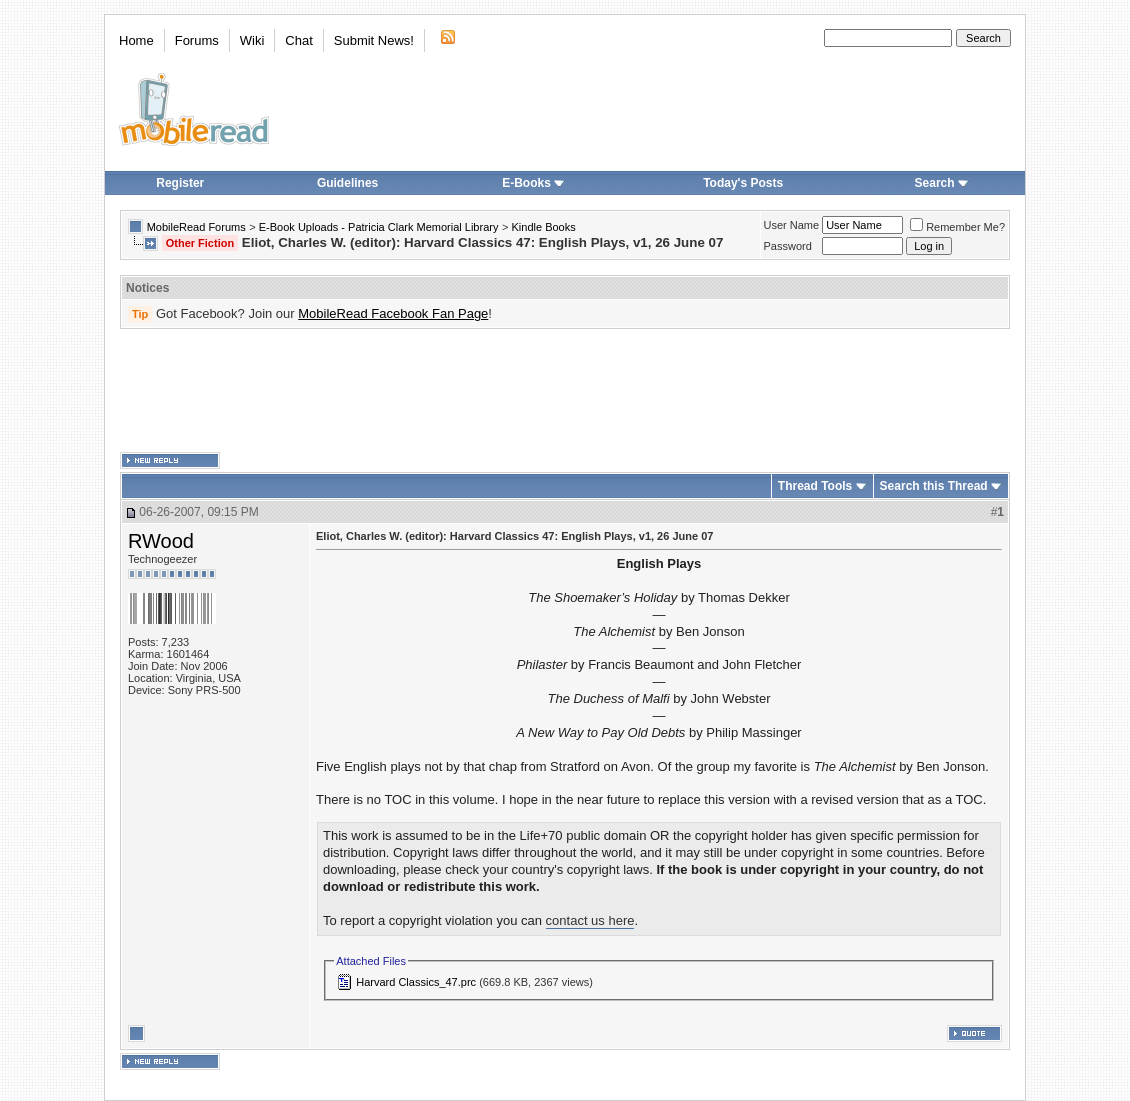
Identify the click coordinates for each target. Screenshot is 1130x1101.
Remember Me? (957, 227)
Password (788, 246)
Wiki (252, 40)
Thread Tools (815, 486)
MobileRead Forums (196, 227)
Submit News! (374, 40)
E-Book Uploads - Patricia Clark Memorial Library (379, 227)
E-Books (533, 183)
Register (180, 183)
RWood (161, 541)
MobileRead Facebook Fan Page (393, 313)
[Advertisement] (565, 391)
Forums (197, 40)
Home (136, 40)
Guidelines (347, 183)
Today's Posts (743, 183)
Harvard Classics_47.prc (416, 982)
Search (942, 183)
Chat (298, 40)
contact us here (590, 920)
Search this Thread (934, 486)
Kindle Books (544, 227)
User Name (792, 225)
